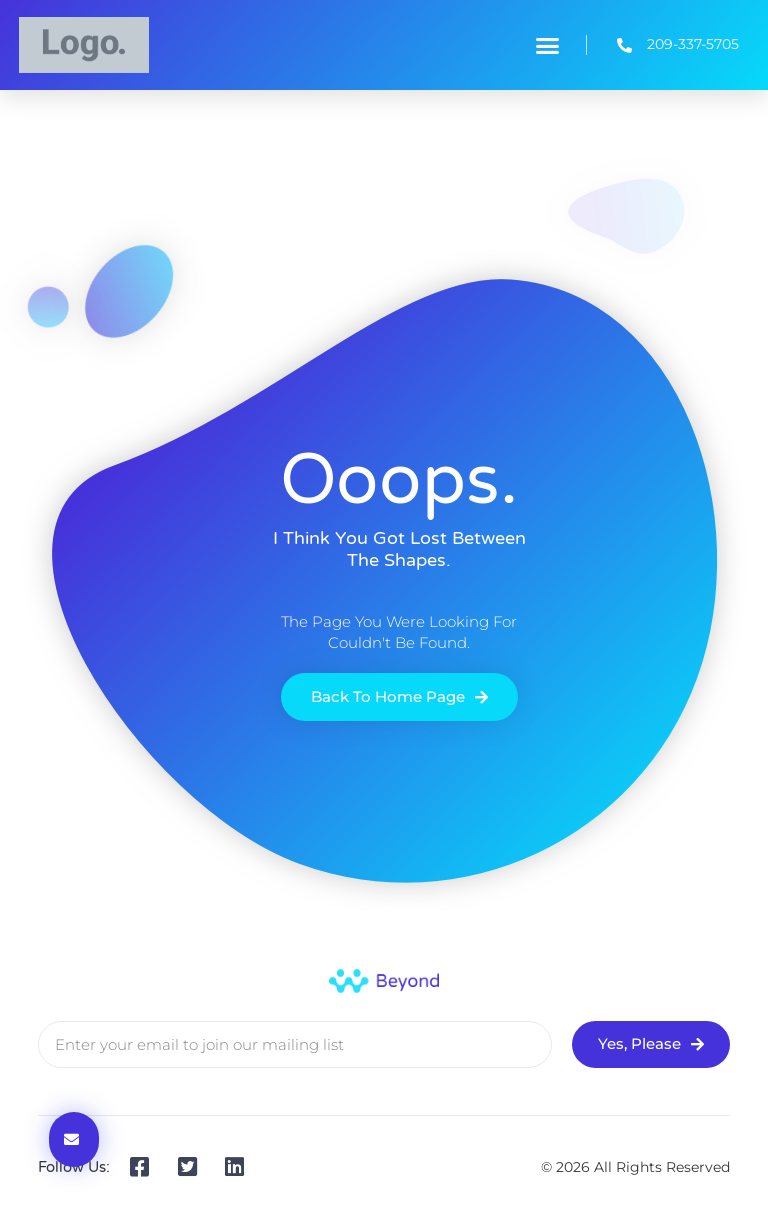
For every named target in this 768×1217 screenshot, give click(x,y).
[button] (548, 45)
